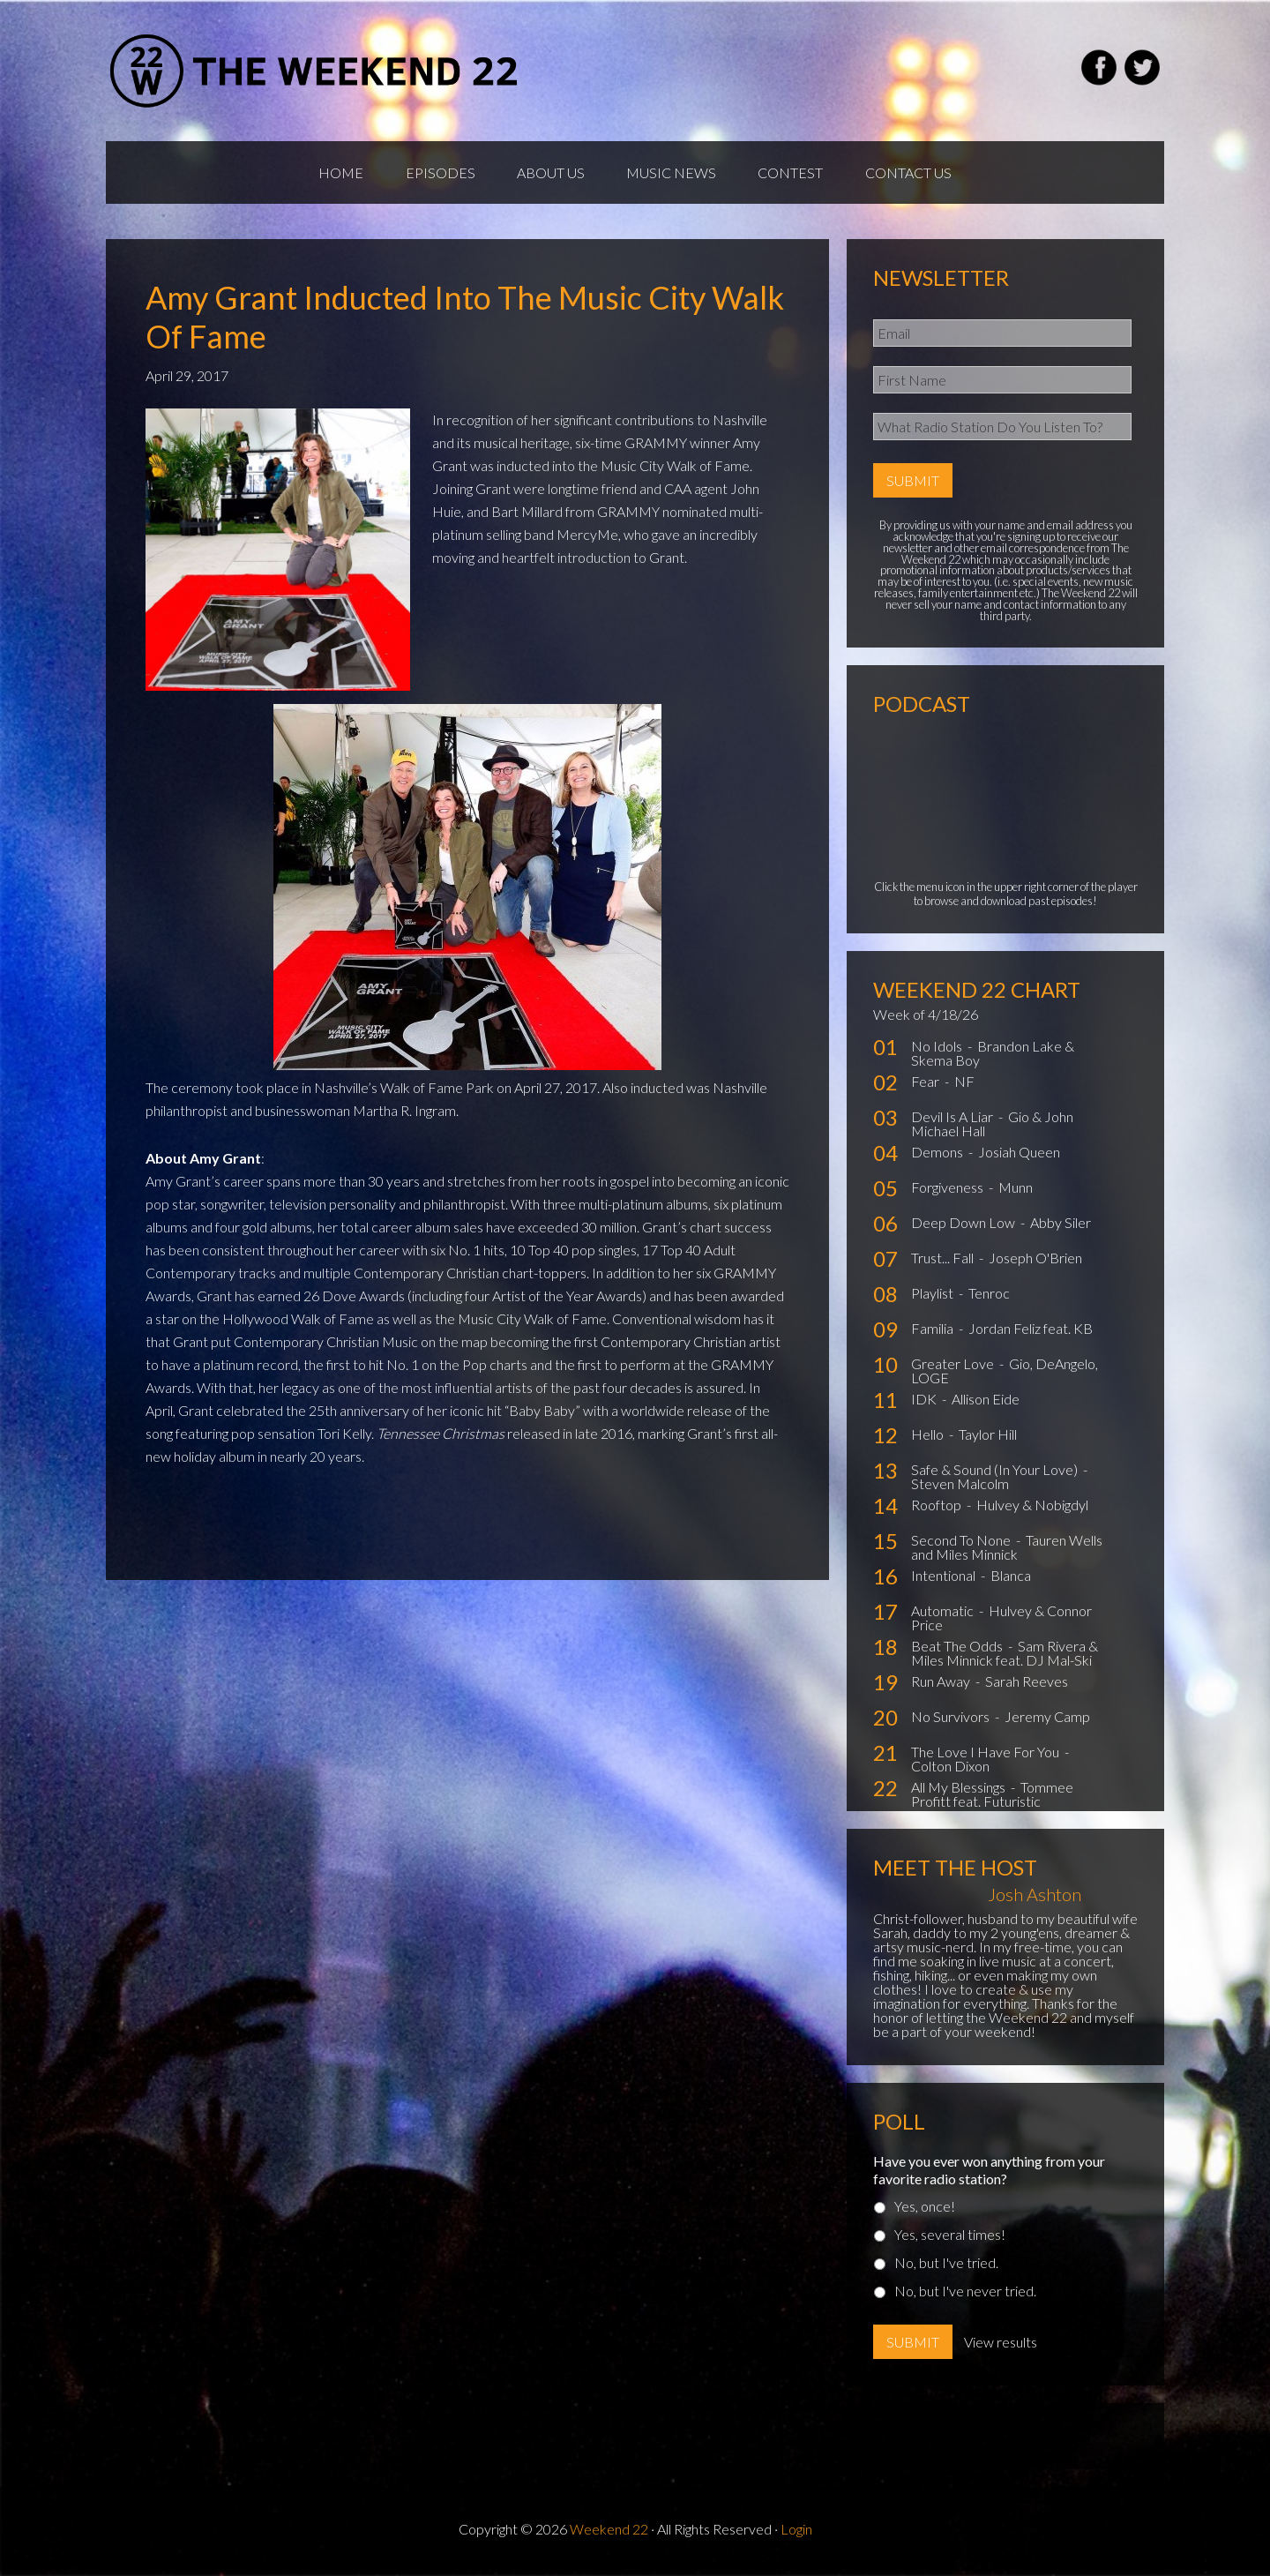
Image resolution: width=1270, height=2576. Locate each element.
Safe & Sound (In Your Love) (995, 1473)
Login (796, 2533)
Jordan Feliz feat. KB (1030, 1332)
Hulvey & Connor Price (1001, 1621)
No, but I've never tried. (965, 2295)
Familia (933, 1332)
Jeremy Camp (1047, 1720)
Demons (938, 1156)
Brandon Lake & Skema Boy (992, 1057)
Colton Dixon (950, 1770)
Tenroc (989, 1297)
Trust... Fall (943, 1262)
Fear (926, 1085)
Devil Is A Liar (953, 1120)
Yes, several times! (949, 2238)
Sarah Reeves (1026, 1685)
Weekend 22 (609, 2533)
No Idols (938, 1050)
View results (1000, 2346)
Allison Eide (986, 1403)
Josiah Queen (1019, 1156)
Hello (928, 1438)
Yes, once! (924, 2210)
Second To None (962, 1544)
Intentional (944, 1579)
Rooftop (937, 1509)
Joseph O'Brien (1035, 1262)
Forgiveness (948, 1191)
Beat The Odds (958, 1650)
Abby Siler (1060, 1226)
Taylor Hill (988, 1438)
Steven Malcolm (960, 1487)
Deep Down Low (964, 1226)
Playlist (933, 1297)
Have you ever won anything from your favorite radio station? (989, 2173)
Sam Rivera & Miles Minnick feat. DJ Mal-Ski (1004, 1657)
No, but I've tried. (946, 2266)
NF (964, 1085)
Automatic (943, 1614)
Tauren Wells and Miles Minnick (1006, 1551)
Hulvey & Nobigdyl (1032, 1509)
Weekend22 (315, 70)
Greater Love (954, 1367)
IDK (925, 1403)
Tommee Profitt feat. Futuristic (992, 1798)
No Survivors (951, 1720)
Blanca (1010, 1579)
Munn (1015, 1191)
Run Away (942, 1685)
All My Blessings (959, 1791)
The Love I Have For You (986, 1756)
